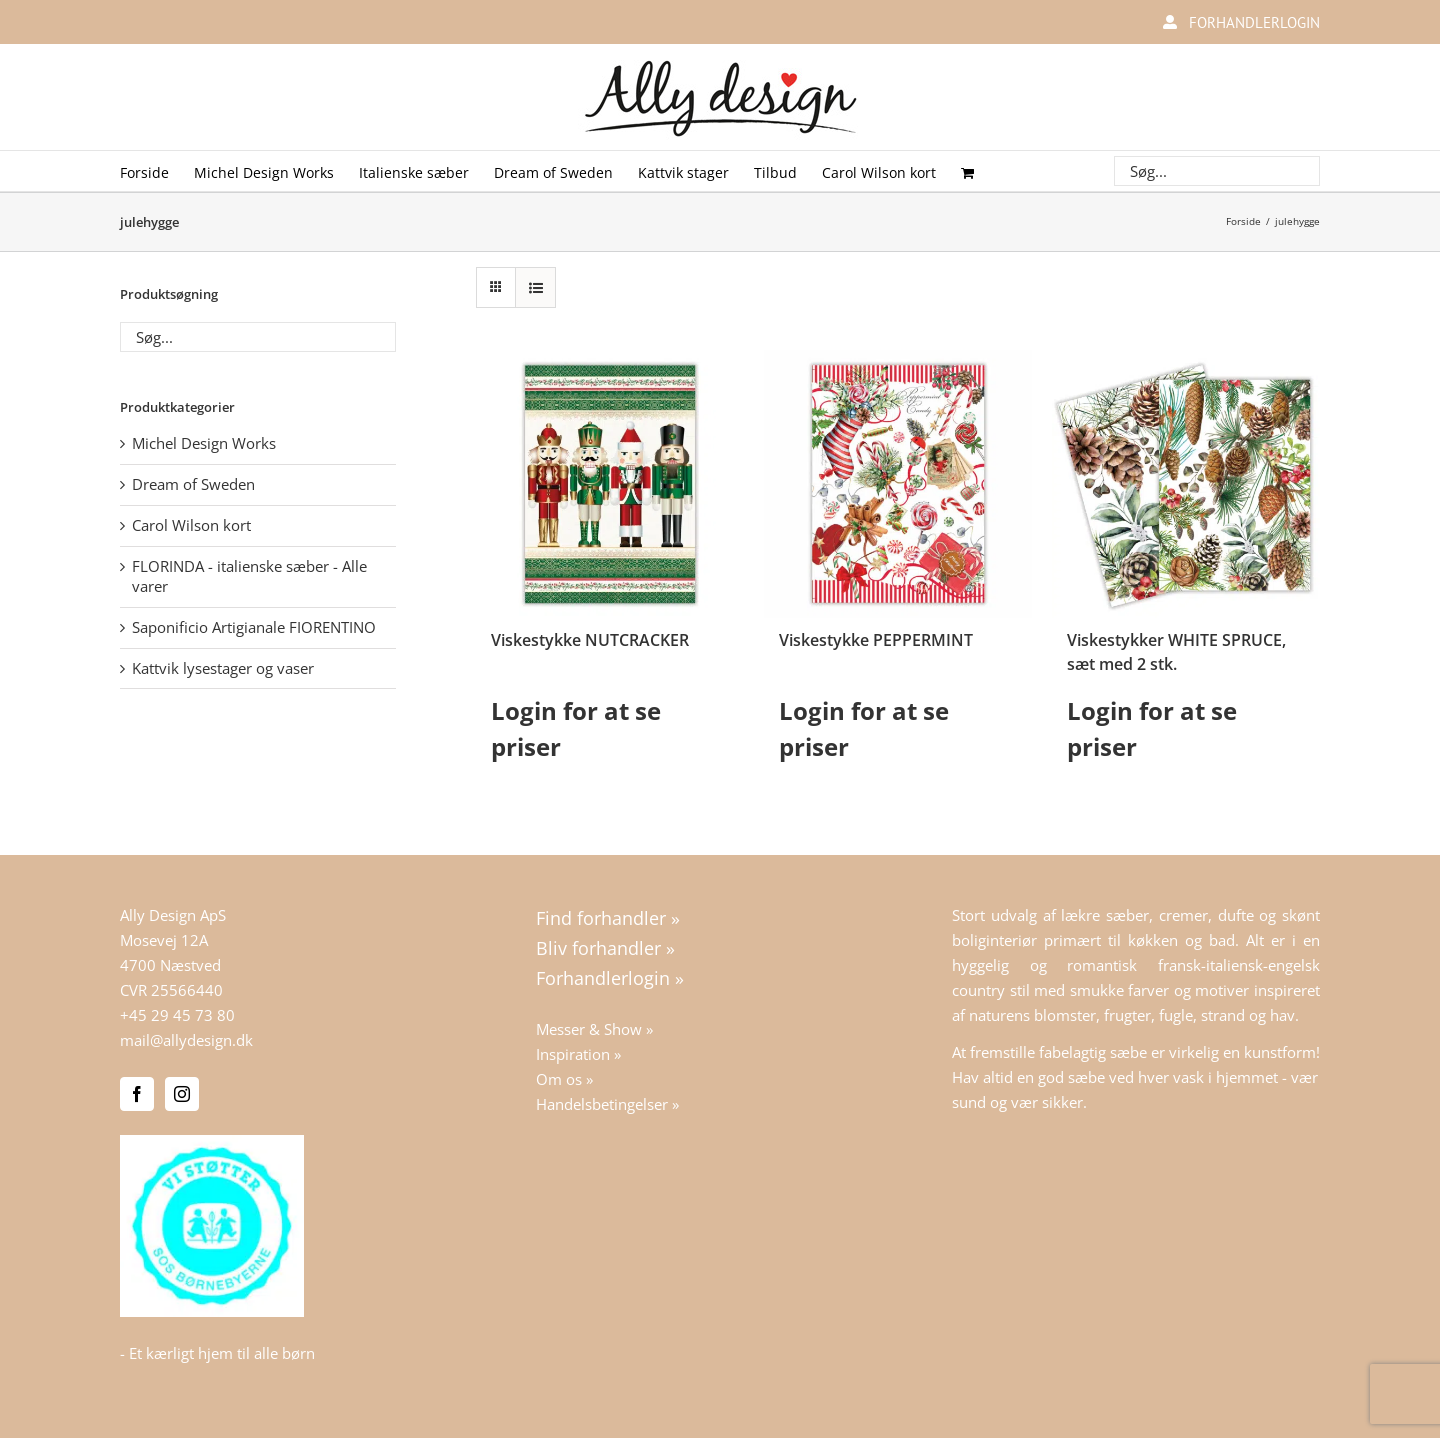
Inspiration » (578, 1054)
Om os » (564, 1079)
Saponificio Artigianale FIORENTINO (254, 627)
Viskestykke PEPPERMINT (876, 640)
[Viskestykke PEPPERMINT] (898, 484)
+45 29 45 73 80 (177, 1015)
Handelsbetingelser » (607, 1104)
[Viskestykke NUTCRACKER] (610, 484)
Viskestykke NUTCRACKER (590, 640)
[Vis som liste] (535, 287)
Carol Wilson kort (191, 525)
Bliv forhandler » (605, 948)
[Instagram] (182, 1094)
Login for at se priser (576, 728)
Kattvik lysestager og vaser (223, 668)
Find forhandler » (608, 918)
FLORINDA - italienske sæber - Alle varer (249, 576)
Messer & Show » (594, 1029)
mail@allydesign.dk (186, 1040)
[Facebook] (137, 1094)
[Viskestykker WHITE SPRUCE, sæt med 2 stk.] (1186, 484)
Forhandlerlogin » (610, 978)
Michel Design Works (204, 443)
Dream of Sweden (193, 484)
